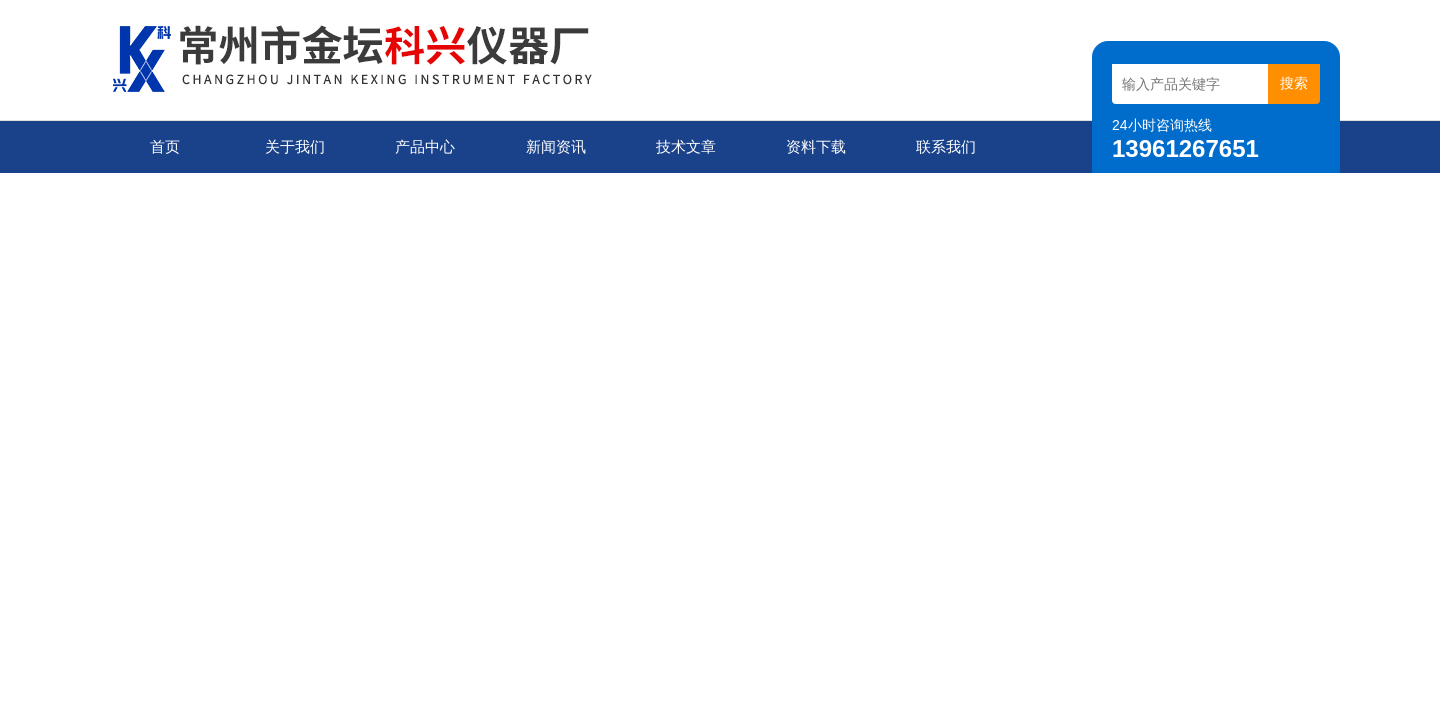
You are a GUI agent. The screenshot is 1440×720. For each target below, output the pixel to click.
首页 (165, 146)
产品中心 (425, 146)
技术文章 (686, 146)
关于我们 (295, 146)
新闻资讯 (556, 146)
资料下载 (816, 146)
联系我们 (946, 146)
